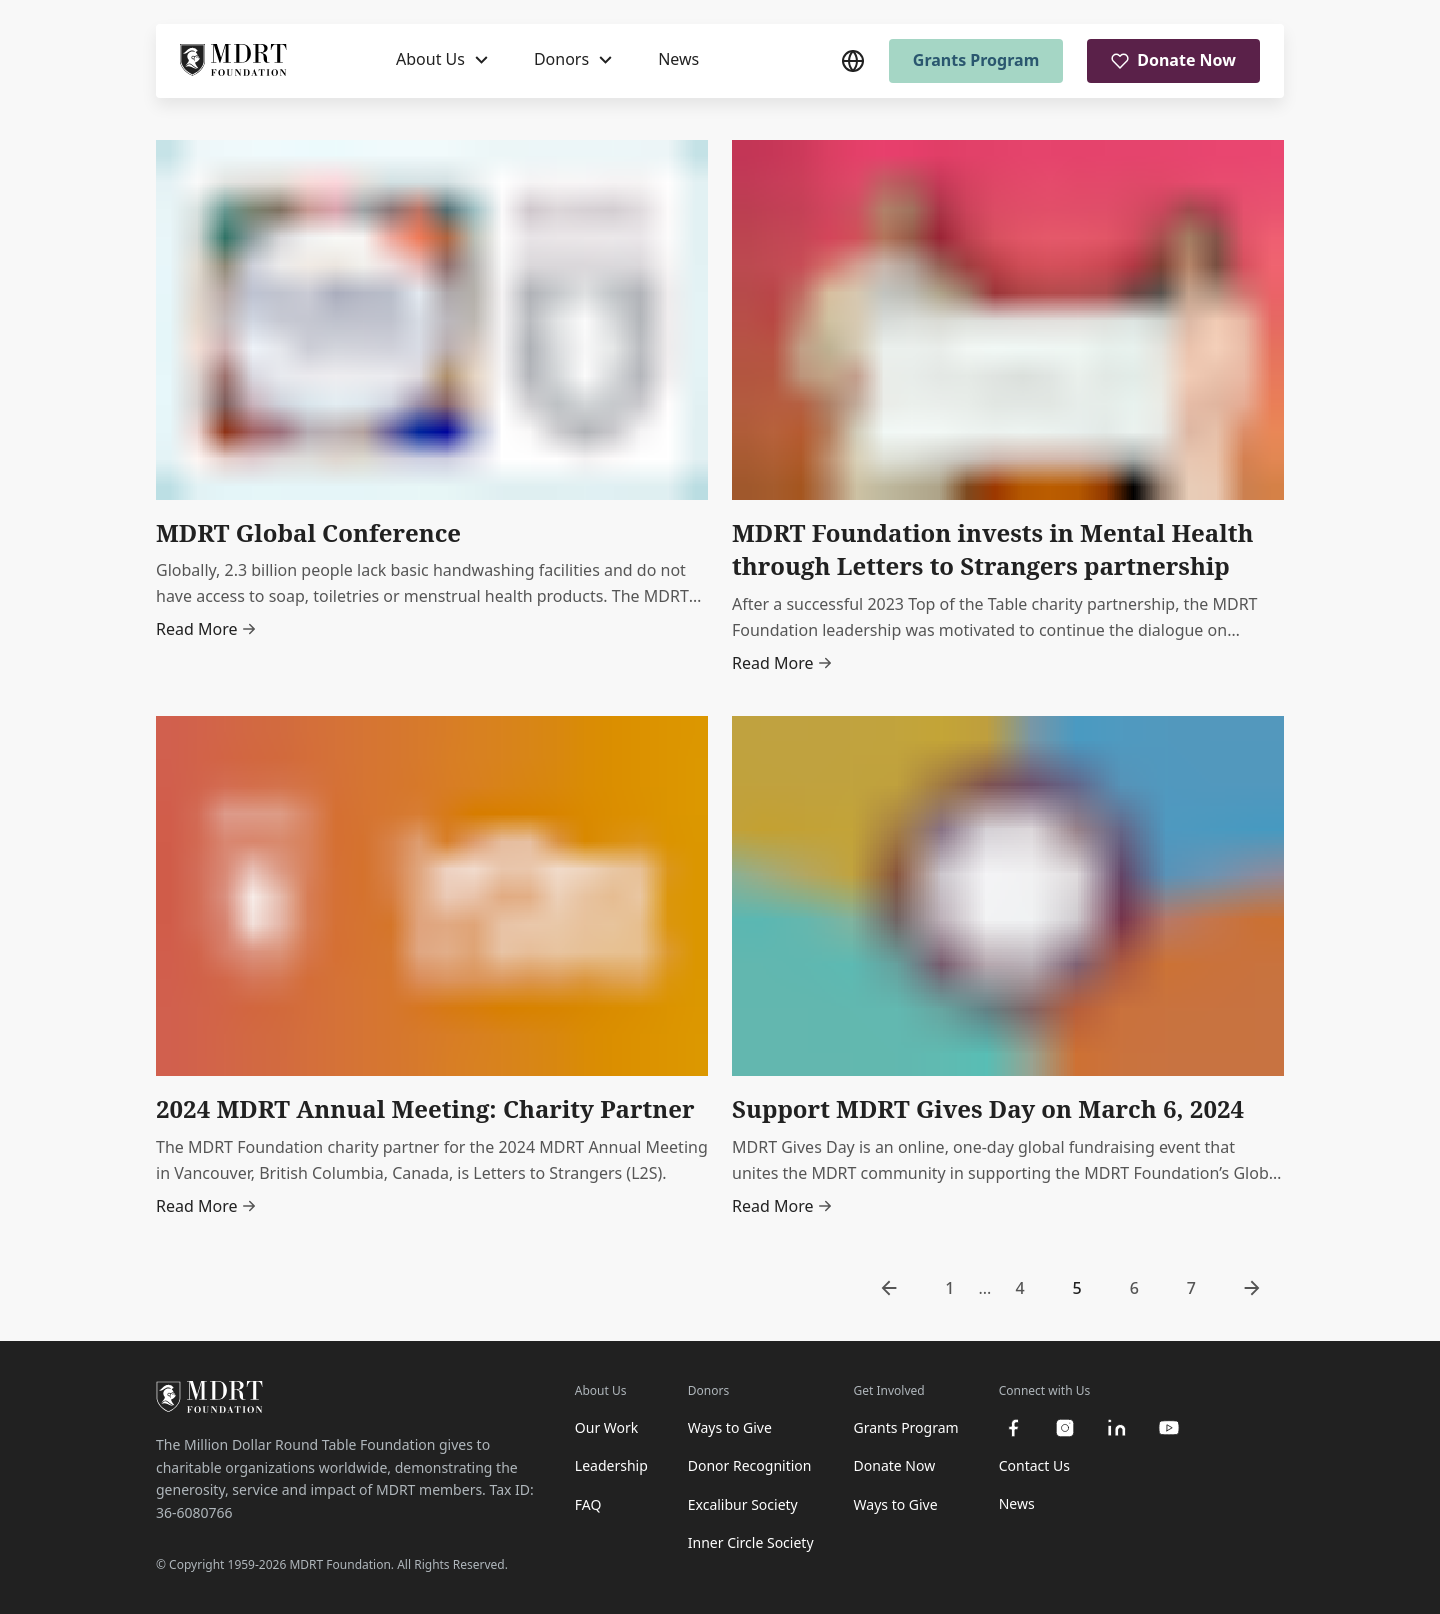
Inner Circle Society (751, 1542)
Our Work (606, 1427)
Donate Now (1173, 60)
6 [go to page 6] (1134, 1288)
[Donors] (573, 60)
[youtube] (1169, 1428)
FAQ (588, 1504)
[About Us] (442, 60)
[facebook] (1013, 1428)
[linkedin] (1117, 1428)
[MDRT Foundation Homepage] (233, 61)
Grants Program (976, 60)
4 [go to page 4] (1019, 1288)
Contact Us (1034, 1465)
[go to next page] (1252, 1288)
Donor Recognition (750, 1465)
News (678, 59)
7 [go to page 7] (1191, 1288)
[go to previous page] (889, 1288)
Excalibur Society (743, 1504)
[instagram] (1065, 1428)
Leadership (611, 1465)
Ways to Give (730, 1427)
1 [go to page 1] (949, 1288)
